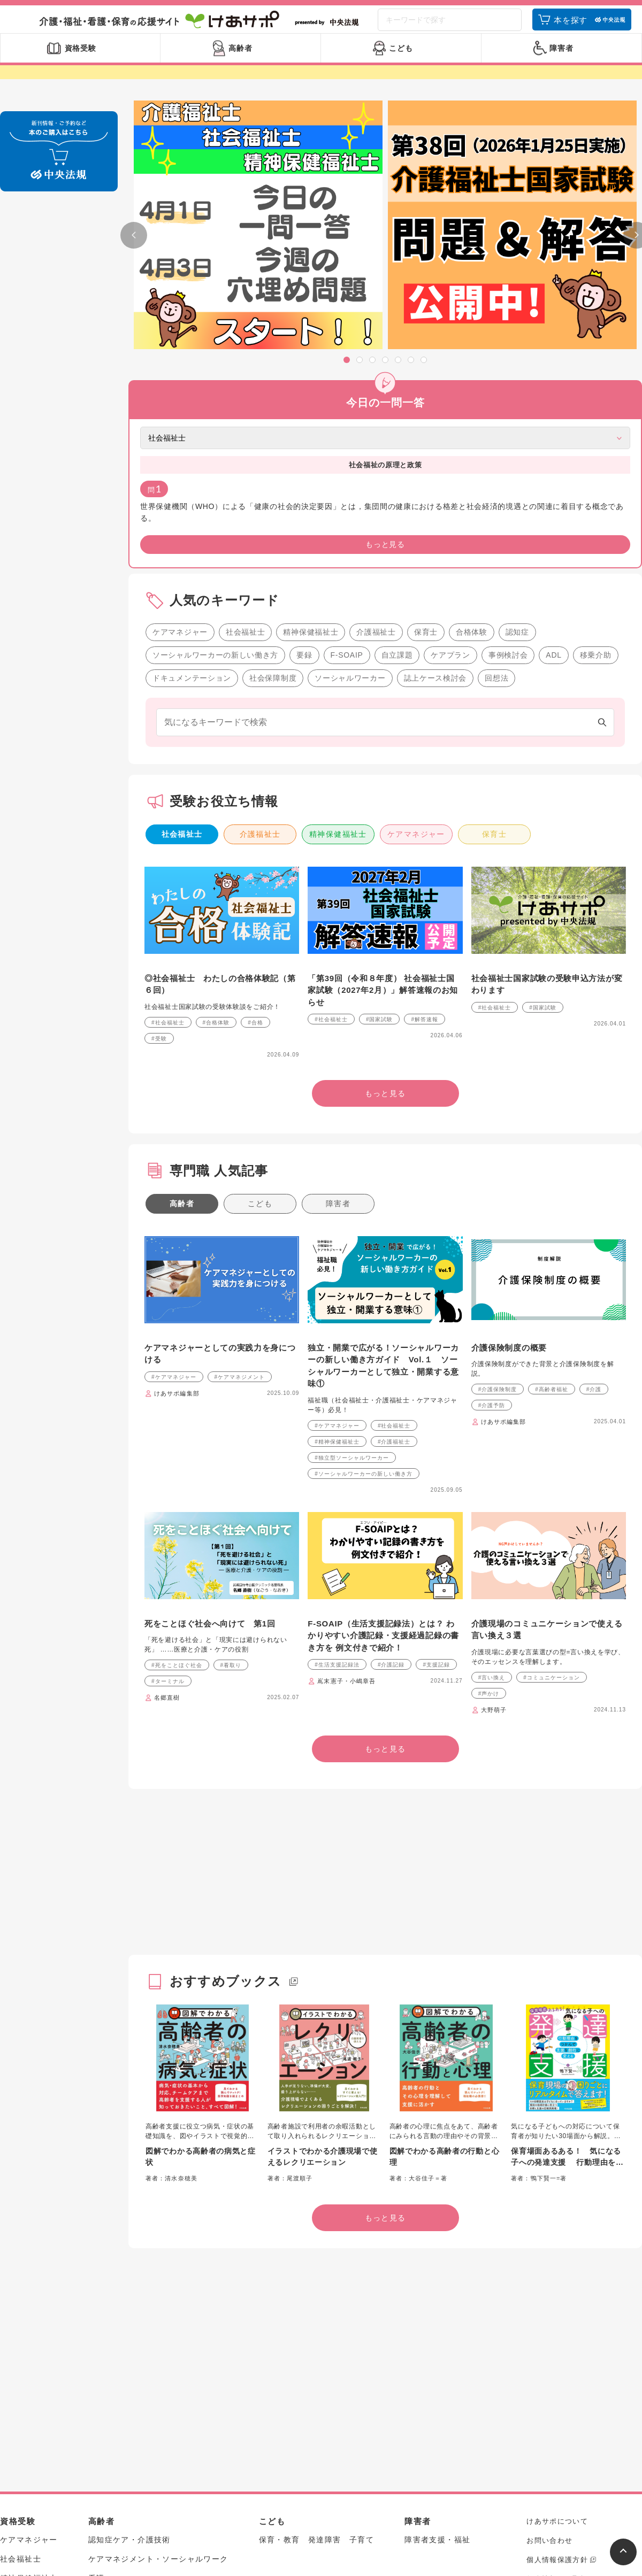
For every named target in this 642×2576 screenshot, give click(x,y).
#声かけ (489, 1514)
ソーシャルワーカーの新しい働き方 (215, 475)
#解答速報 (424, 840)
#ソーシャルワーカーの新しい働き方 (363, 1294)
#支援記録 (436, 1485)
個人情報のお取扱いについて (576, 2399)
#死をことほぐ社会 (176, 1486)
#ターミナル (168, 1502)
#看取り (231, 1486)
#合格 (255, 843)
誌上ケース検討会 (435, 498)
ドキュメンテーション (191, 498)
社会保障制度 (272, 498)
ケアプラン (450, 475)
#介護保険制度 (497, 1210)
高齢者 (182, 1024)
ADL (553, 475)
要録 (304, 475)
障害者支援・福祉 (437, 2360)
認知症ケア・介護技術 (129, 2360)
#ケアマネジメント (240, 1197)
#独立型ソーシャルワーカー (352, 1278)
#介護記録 (391, 1485)
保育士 (426, 452)
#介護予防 (492, 1226)
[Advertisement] (379, 1695)
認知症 (517, 452)
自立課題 (397, 475)
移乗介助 (596, 475)
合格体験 (471, 452)
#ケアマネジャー (173, 1197)
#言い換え (492, 1498)
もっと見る (59, 425)
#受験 (159, 859)
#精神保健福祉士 (337, 1262)
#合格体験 (216, 843)
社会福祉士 (245, 452)
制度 (96, 2418)
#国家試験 (379, 840)
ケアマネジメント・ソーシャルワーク (158, 2380)
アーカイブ (545, 2438)
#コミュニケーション (551, 1498)
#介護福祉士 (394, 1262)
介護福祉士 (376, 452)
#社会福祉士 (168, 843)
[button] (346, 374)
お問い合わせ (549, 2361)
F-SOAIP (347, 475)
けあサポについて (556, 2342)
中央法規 (541, 2419)
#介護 (594, 1210)
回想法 (496, 498)
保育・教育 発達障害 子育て (316, 2360)
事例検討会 (508, 475)
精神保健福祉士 (310, 452)
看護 (96, 2399)
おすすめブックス (226, 1802)
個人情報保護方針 (556, 2380)
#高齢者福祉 (551, 1210)
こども (260, 1024)
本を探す (570, 28)
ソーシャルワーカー (350, 498)
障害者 (338, 1024)
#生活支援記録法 (337, 1485)
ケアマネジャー (180, 452)
